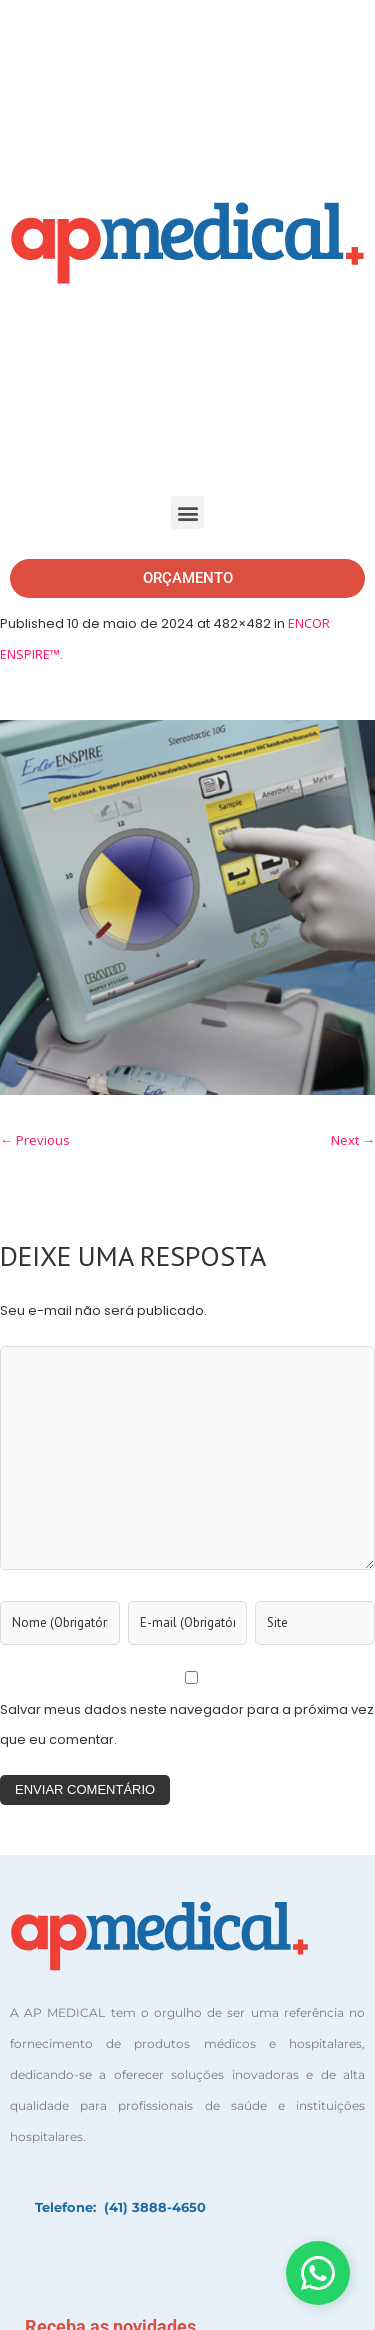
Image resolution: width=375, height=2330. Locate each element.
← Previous (35, 1140)
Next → (353, 1140)
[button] (187, 512)
